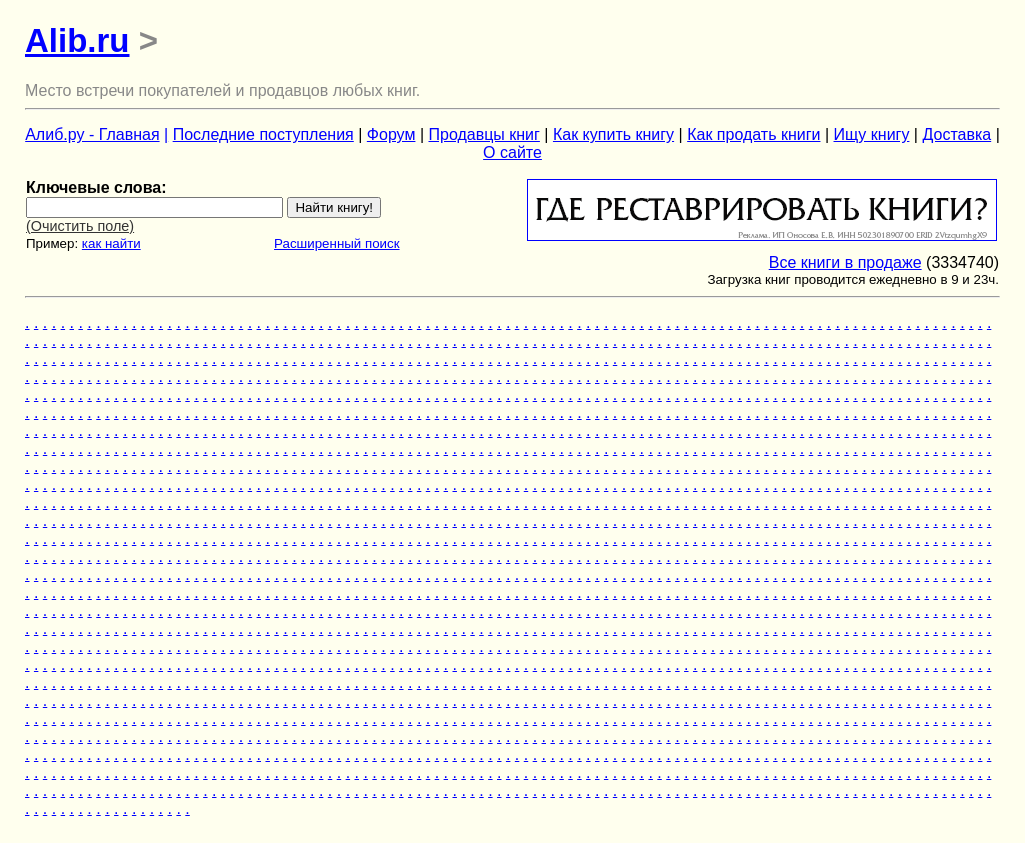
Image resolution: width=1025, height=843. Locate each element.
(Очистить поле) (80, 226)
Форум (391, 134)
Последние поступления (263, 134)
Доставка (956, 134)
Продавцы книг (483, 134)
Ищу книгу (872, 134)
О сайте (512, 152)
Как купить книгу (613, 134)
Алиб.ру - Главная (92, 134)
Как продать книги (753, 134)
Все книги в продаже (845, 262)
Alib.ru (77, 40)
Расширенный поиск (337, 243)
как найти (111, 243)
